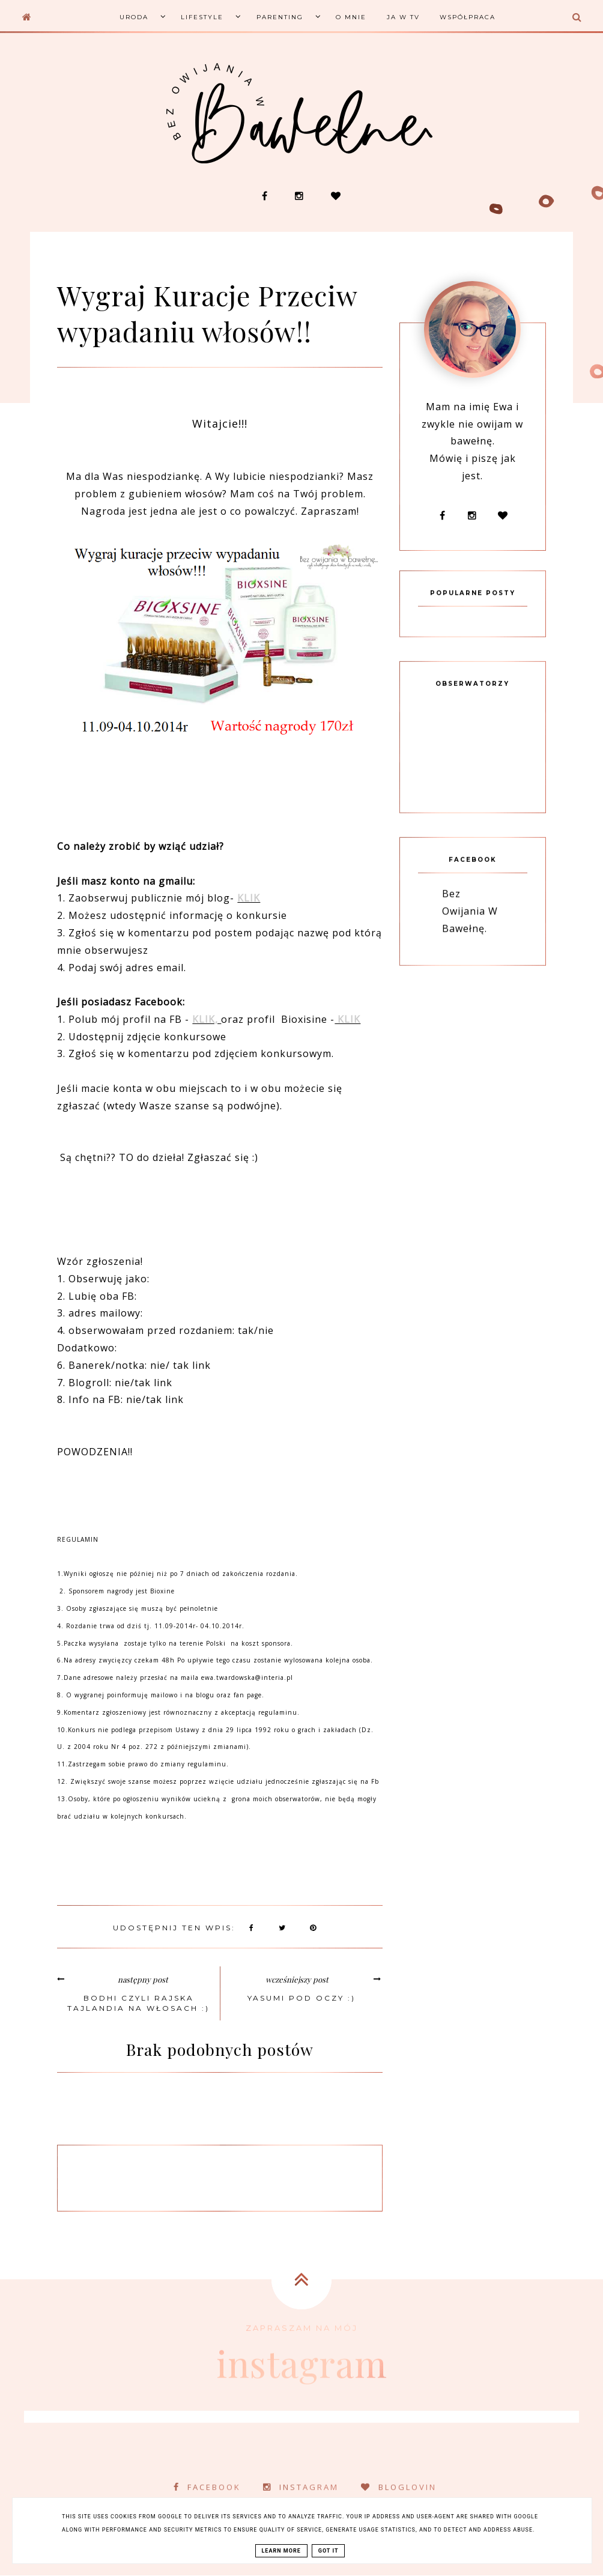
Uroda (134, 17)
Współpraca (467, 17)
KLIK (248, 898)
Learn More (281, 2551)
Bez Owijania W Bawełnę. (470, 931)
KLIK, (206, 1019)
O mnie (351, 17)
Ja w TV (403, 17)
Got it (328, 2551)
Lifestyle (202, 17)
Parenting (279, 17)
